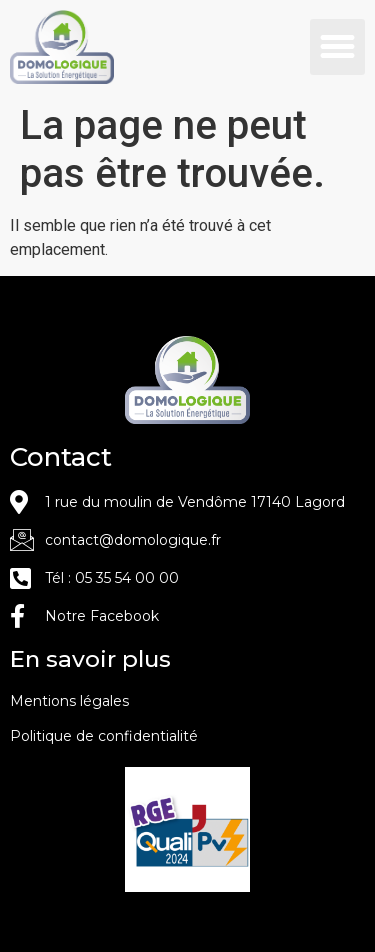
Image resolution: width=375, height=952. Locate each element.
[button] (338, 47)
